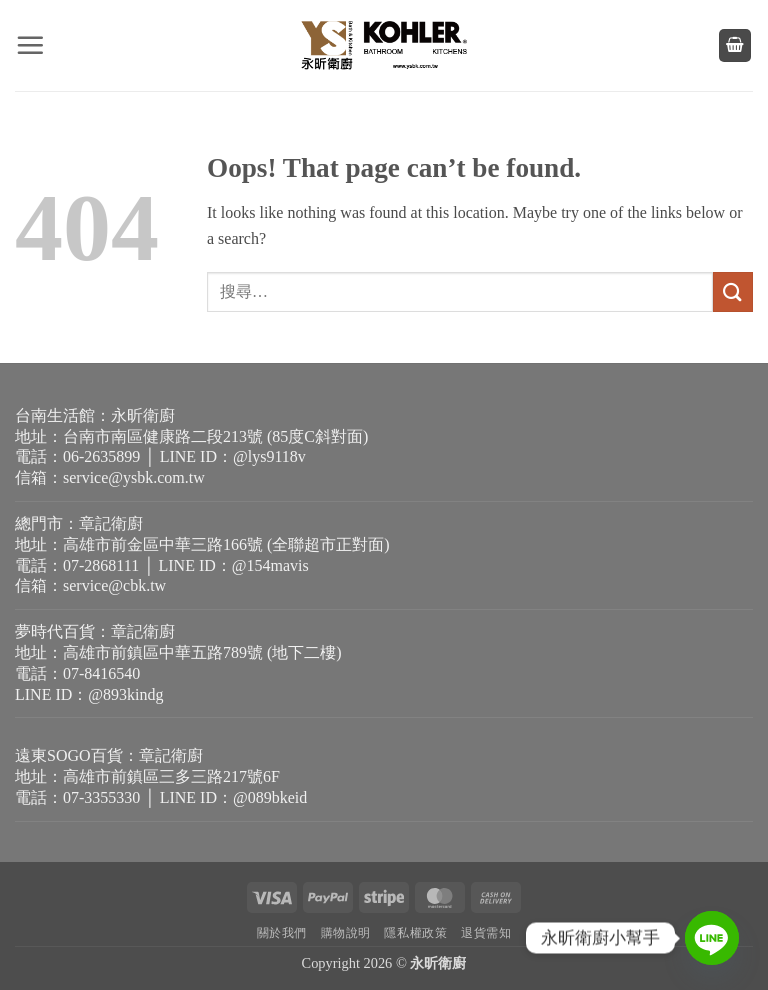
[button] (30, 45)
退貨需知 (486, 933)
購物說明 (346, 933)
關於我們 (282, 933)
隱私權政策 (415, 933)
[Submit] (733, 291)
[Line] (712, 938)
